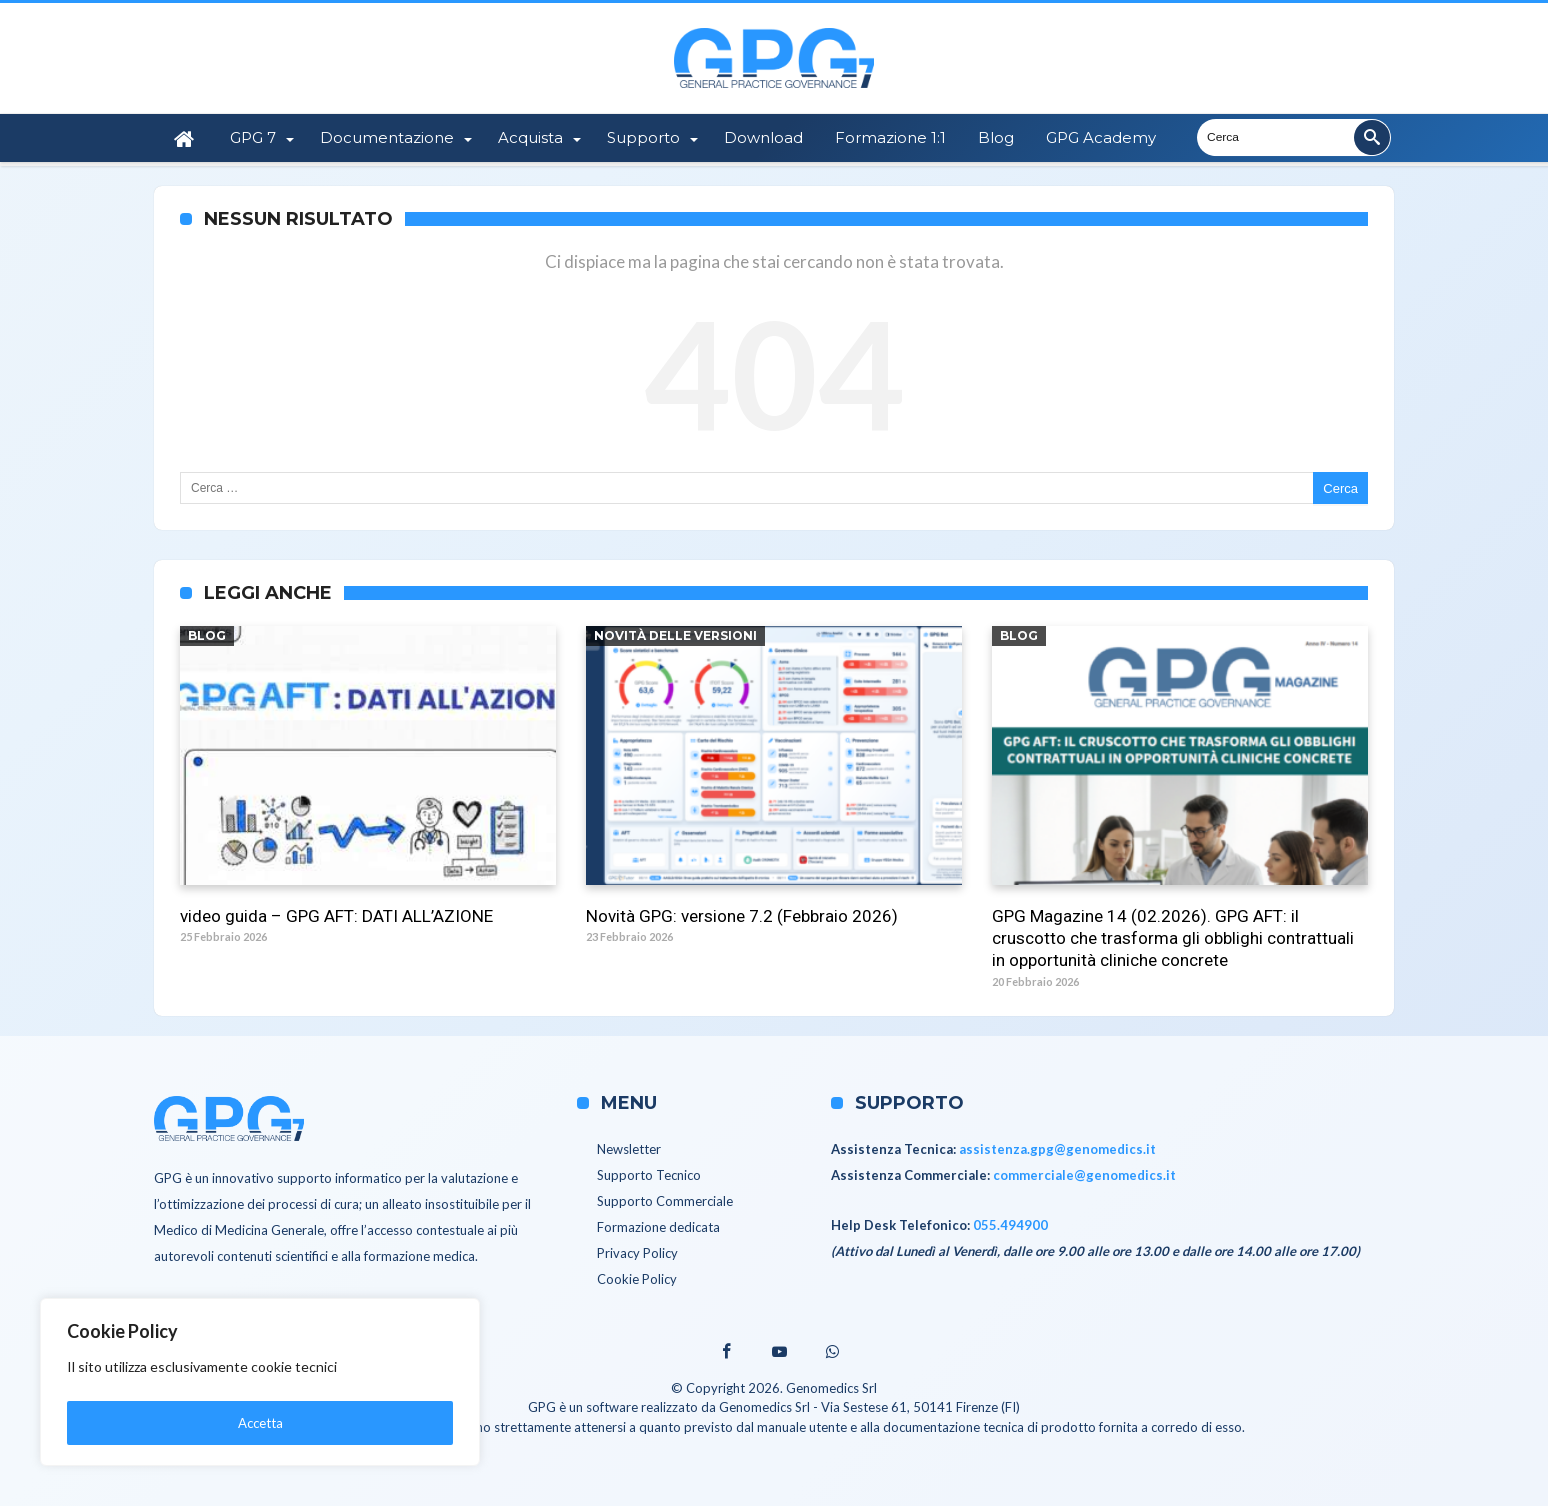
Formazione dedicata (658, 1226)
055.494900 (1010, 1224)
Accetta (260, 1422)
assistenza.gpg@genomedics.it (1057, 1148)
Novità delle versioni (675, 635)
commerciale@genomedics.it (1084, 1174)
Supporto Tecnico (649, 1174)
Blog (207, 635)
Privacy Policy (637, 1252)
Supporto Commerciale (665, 1200)
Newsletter (629, 1148)
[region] (260, 1385)
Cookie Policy (637, 1278)
